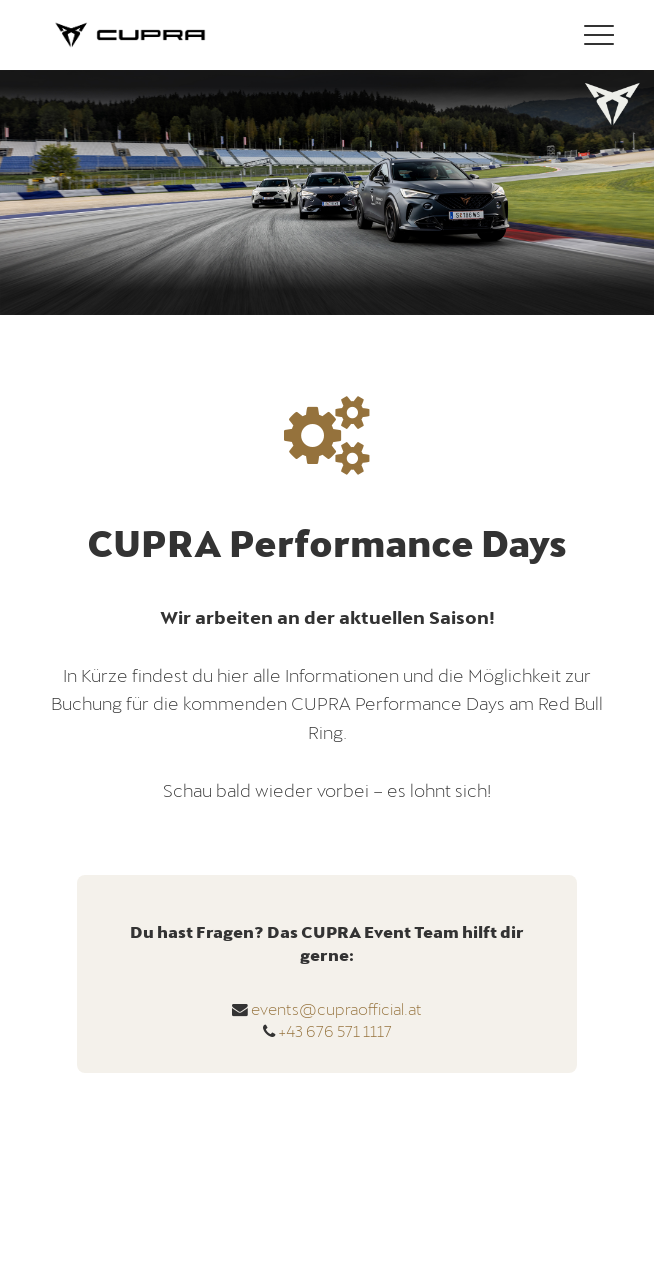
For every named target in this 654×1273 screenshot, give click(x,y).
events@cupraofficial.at (336, 1008)
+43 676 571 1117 (335, 1030)
